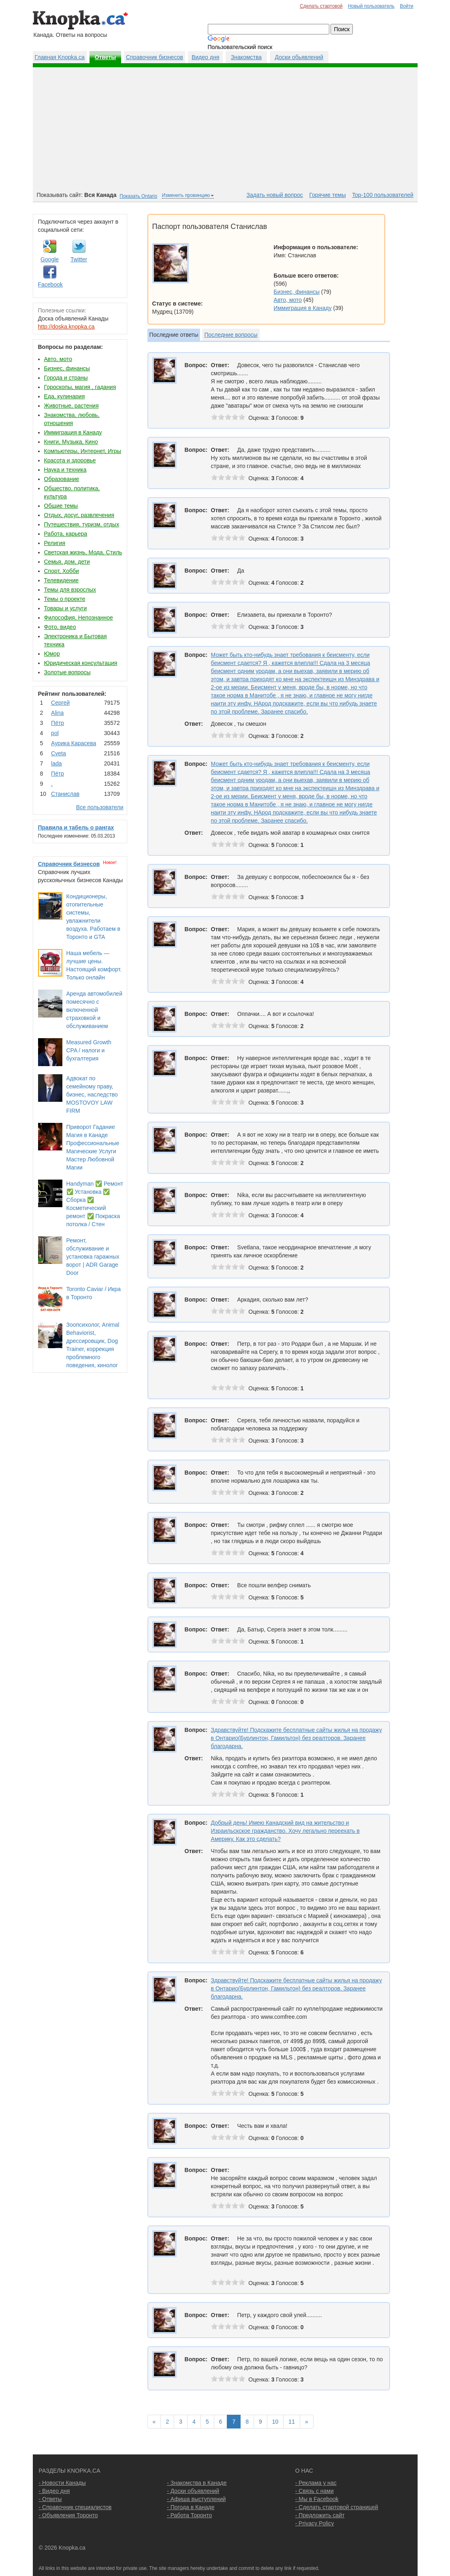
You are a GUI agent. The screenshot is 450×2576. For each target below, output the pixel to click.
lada (56, 763)
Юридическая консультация (80, 663)
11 (291, 2421)
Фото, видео (60, 627)
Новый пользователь (371, 6)
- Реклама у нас (316, 2483)
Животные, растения (71, 405)
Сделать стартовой (321, 6)
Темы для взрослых (70, 589)
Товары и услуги (65, 608)
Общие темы (61, 505)
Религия (55, 543)
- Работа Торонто (189, 2515)
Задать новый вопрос (275, 195)
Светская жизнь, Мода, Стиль (83, 552)
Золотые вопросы (67, 672)
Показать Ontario (138, 196)
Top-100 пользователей (382, 195)
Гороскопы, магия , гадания (80, 387)
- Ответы (50, 2499)
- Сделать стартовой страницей (336, 2507)
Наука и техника (65, 469)
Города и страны (66, 377)
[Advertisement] (225, 130)
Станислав (65, 794)
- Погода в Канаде (190, 2507)
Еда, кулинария (64, 396)
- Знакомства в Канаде (196, 2483)
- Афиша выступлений (196, 2499)
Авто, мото (58, 359)
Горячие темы (327, 195)
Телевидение (61, 580)
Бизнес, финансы (67, 368)
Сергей (60, 702)
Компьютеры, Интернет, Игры (83, 451)
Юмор (52, 653)
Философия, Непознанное (78, 617)
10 (275, 2421)
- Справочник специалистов (75, 2507)
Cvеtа (58, 753)
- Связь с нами (314, 2491)
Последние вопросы (230, 334)
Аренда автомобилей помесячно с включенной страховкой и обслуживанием (94, 1009)
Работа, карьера (65, 533)
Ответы (105, 57)
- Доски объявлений (193, 2491)
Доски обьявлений (299, 57)
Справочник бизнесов (154, 57)
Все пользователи (100, 807)
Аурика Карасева (73, 743)
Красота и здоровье (70, 460)
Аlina (57, 713)
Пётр (57, 723)
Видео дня (205, 57)
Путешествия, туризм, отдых (81, 524)
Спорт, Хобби (61, 571)
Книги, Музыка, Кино (71, 441)
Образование (61, 479)
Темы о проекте (64, 599)
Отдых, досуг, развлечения (79, 515)
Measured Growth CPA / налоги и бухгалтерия (88, 1050)
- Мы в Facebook (317, 2499)
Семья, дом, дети (67, 561)
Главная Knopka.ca (60, 57)
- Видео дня (54, 2491)
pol (55, 733)
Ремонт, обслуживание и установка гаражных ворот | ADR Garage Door (92, 1256)
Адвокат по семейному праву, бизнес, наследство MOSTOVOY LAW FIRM (92, 1094)
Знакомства (246, 57)
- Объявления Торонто (68, 2515)
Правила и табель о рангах (76, 827)
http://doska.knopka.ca (66, 326)
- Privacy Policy (314, 2523)
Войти (406, 6)
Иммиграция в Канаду (73, 432)
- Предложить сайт (320, 2515)
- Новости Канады (62, 2483)
